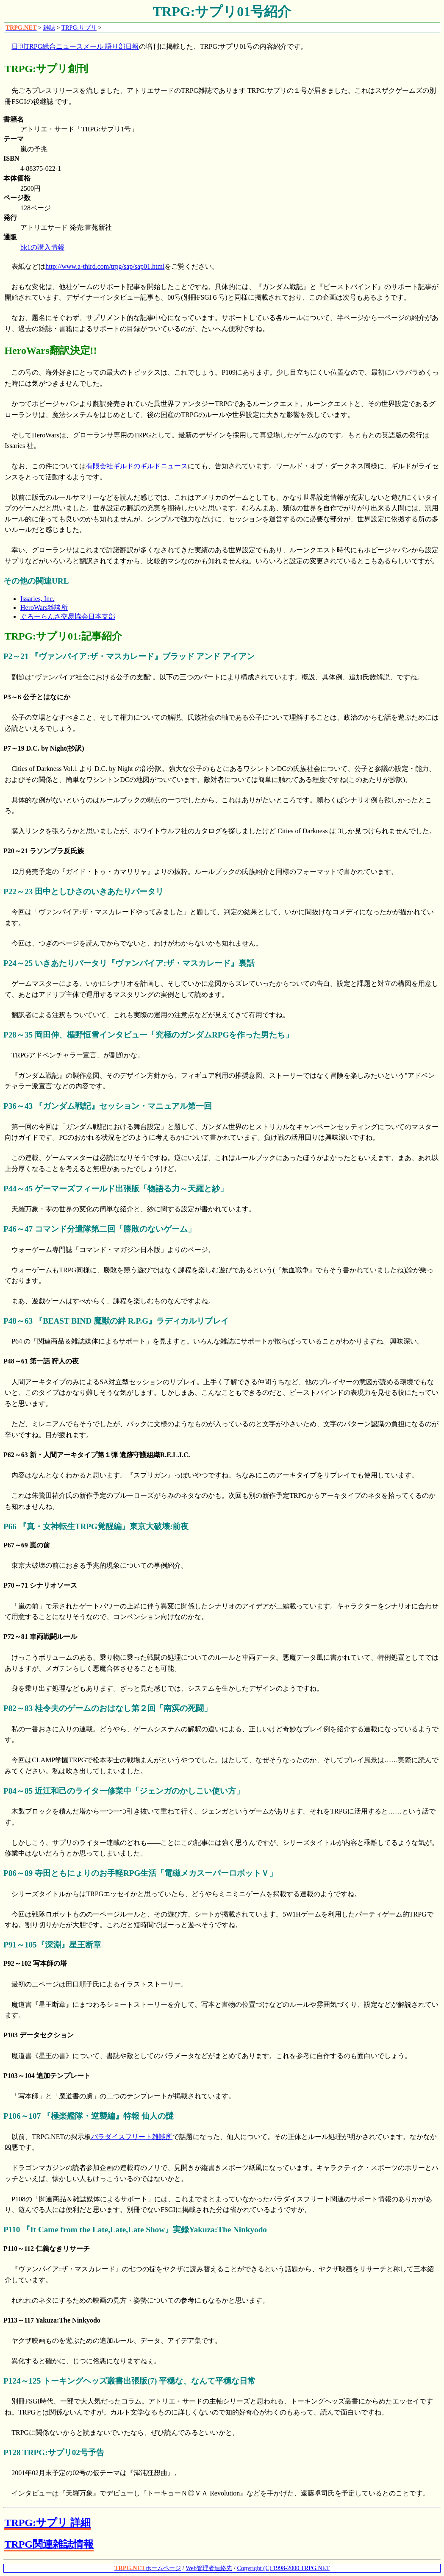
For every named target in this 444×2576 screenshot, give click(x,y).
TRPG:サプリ (79, 27)
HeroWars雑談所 (44, 607)
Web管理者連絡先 (209, 2568)
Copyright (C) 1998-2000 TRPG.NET (283, 2568)
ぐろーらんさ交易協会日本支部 (67, 616)
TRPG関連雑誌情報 (49, 2544)
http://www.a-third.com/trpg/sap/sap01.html (104, 266)
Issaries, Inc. (37, 598)
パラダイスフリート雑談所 (131, 2136)
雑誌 (49, 27)
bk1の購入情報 (42, 247)
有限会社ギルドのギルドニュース (137, 466)
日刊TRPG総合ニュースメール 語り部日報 (75, 46)
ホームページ (147, 2568)
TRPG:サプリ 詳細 (47, 2522)
